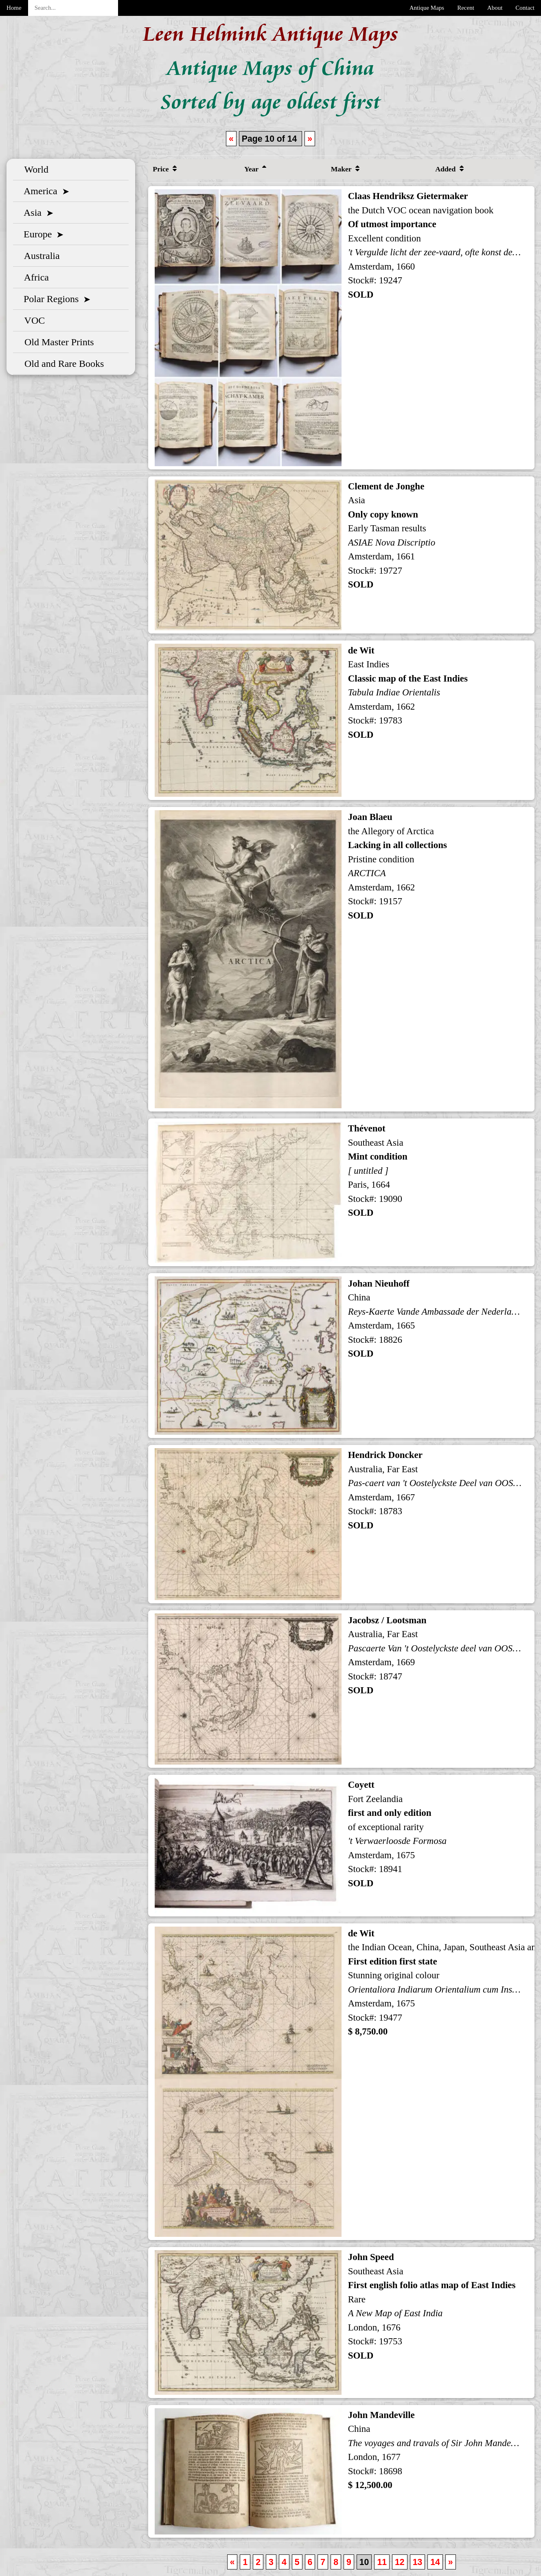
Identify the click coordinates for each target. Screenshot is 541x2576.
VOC (32, 320)
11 (382, 2562)
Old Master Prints (57, 342)
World (34, 169)
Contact (524, 7)
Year (255, 168)
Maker (345, 168)
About (495, 7)
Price (165, 168)
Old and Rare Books (62, 363)
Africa (34, 277)
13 (418, 2562)
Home (14, 7)
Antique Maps (427, 7)
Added (449, 168)
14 (435, 2562)
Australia (40, 255)
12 (400, 2562)
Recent (465, 7)
